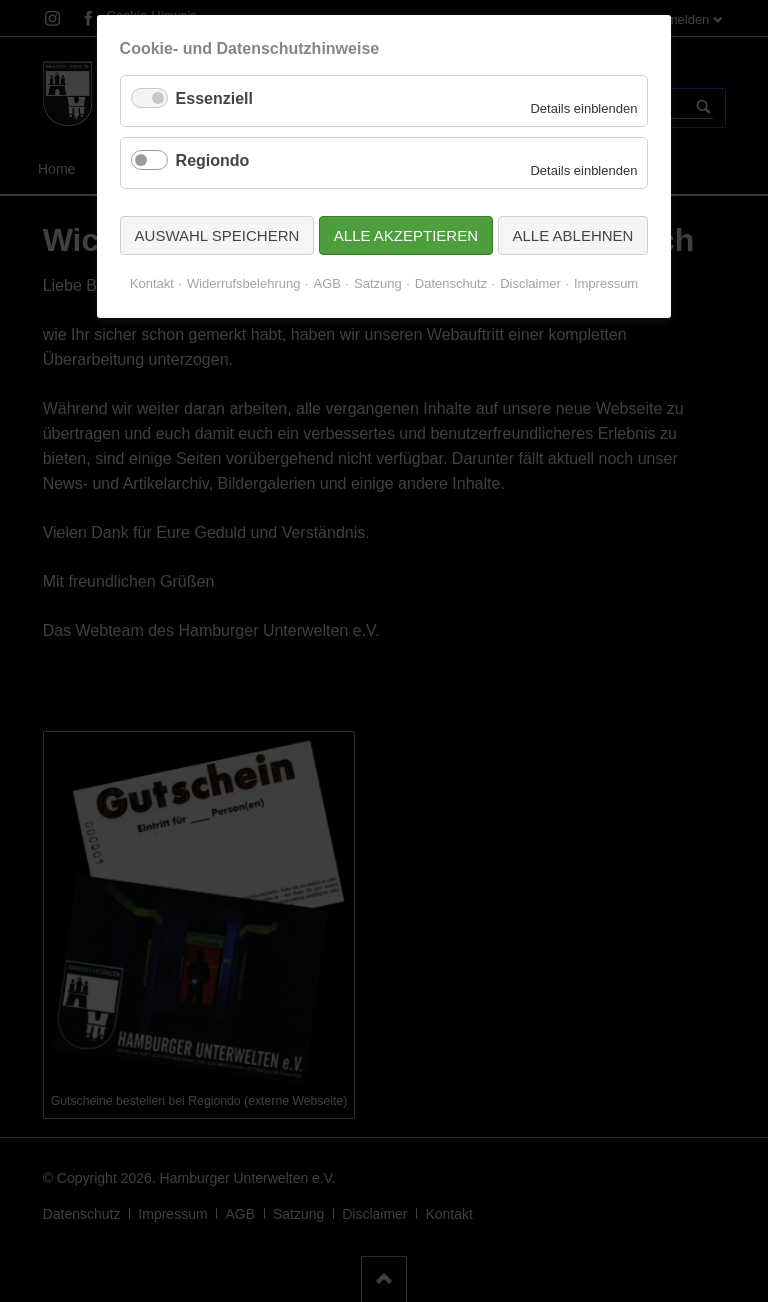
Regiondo (213, 160)
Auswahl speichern (217, 235)
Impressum (606, 283)
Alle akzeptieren (406, 235)
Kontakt (152, 283)
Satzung (378, 283)
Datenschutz (451, 283)
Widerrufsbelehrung (243, 283)
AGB (326, 283)
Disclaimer (530, 283)
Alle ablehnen (573, 235)
